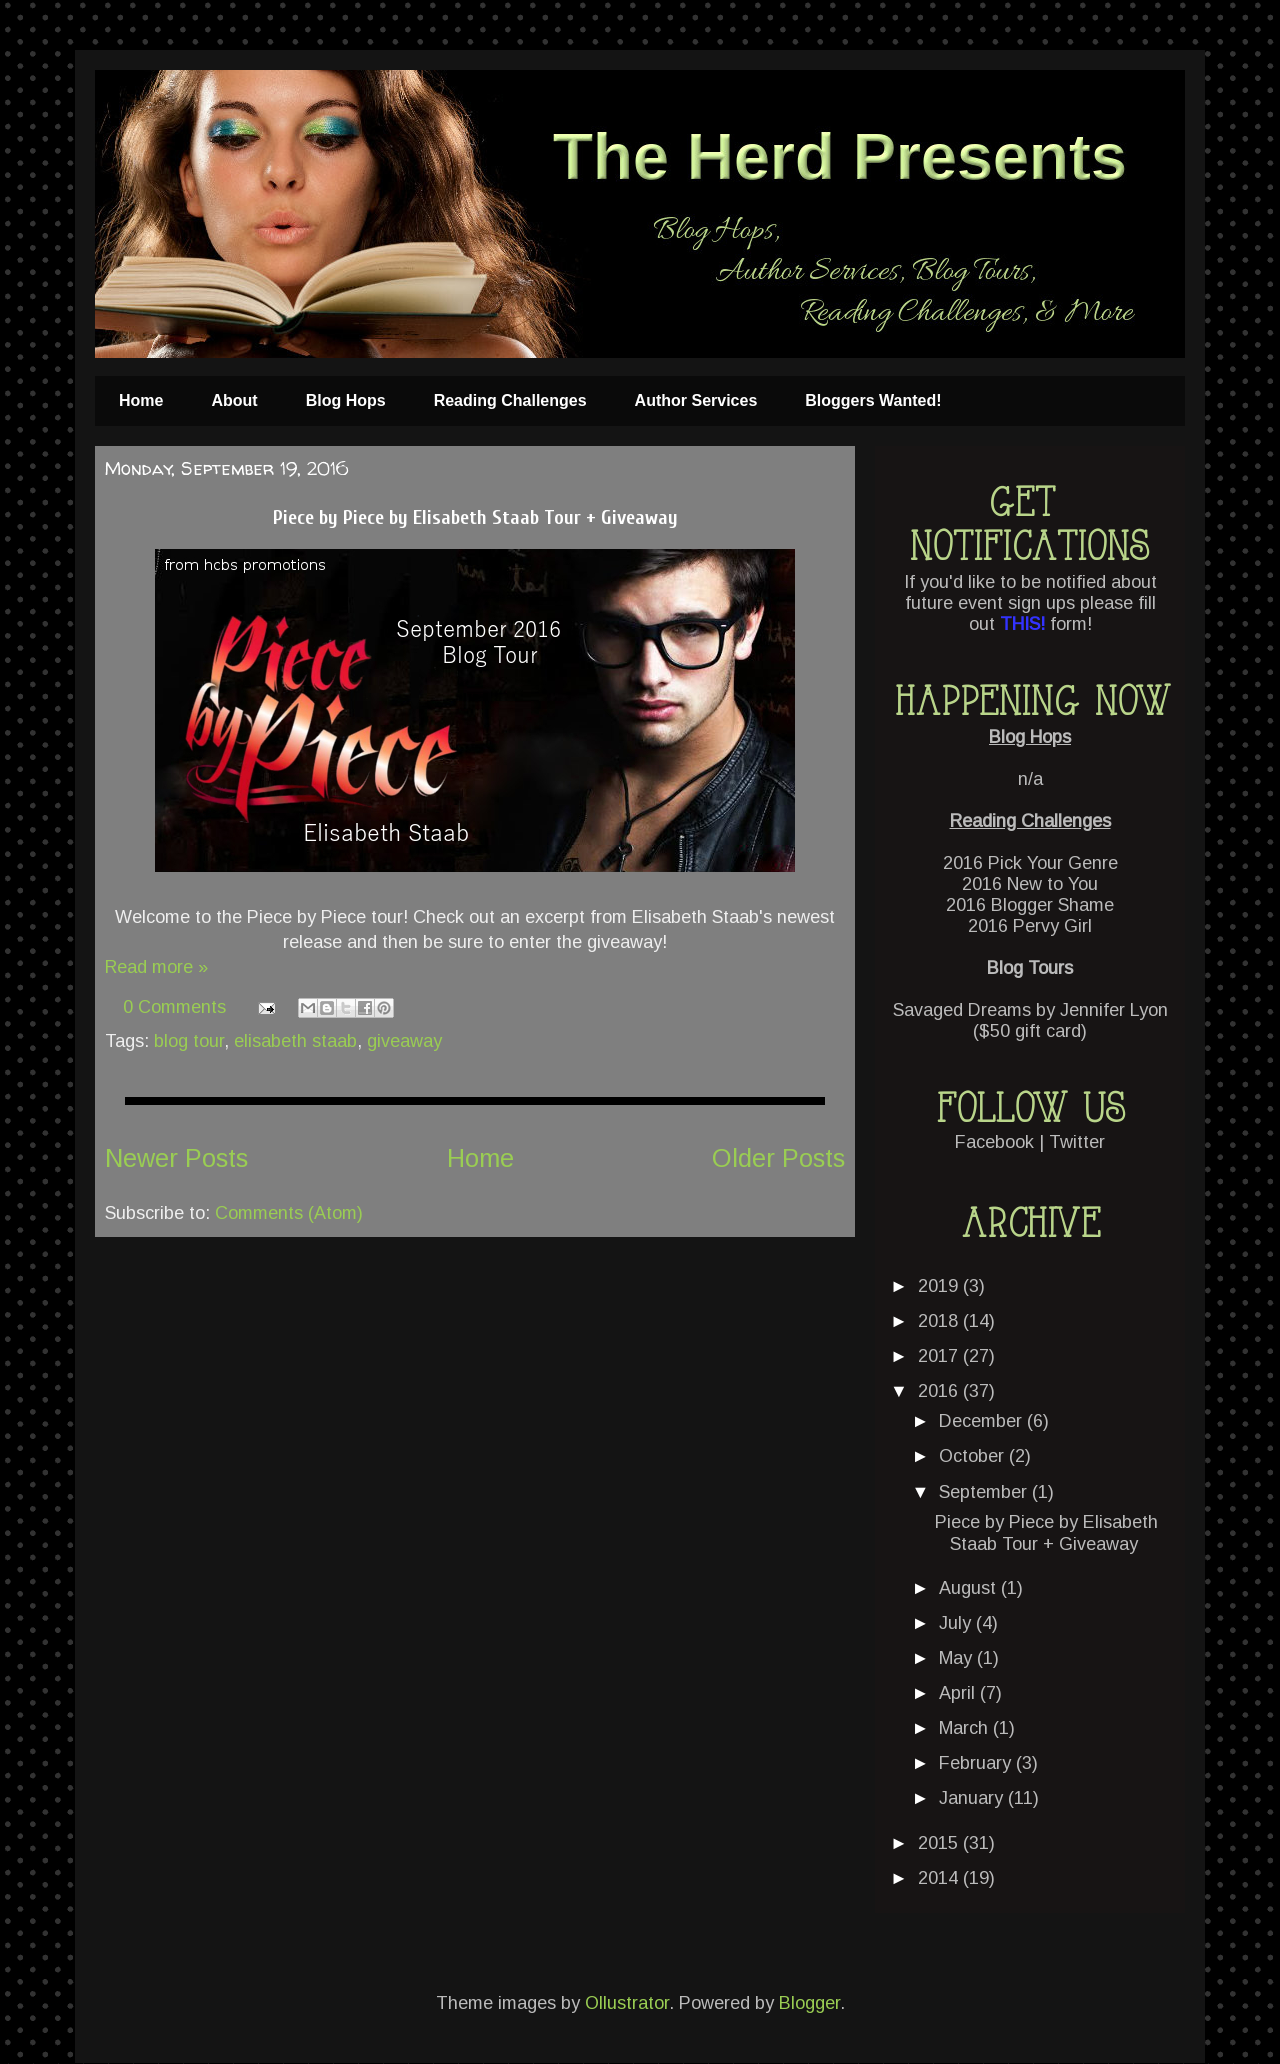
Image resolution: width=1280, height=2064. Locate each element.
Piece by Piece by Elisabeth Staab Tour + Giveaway (475, 517)
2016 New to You (1030, 884)
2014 (940, 1878)
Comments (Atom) (289, 1213)
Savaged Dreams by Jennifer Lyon (1030, 1010)
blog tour (189, 1041)
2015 (940, 1843)
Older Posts (778, 1158)
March (966, 1728)
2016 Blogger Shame (1030, 905)
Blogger (809, 2003)
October (974, 1456)
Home (141, 400)
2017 (940, 1356)
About (234, 400)
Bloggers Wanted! (873, 400)
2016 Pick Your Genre (1030, 863)
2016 (940, 1391)
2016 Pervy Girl (1030, 926)
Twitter (1077, 1142)
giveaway (404, 1041)
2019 (940, 1286)
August (970, 1588)
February (977, 1763)
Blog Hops (346, 400)
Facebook (994, 1142)
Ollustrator (627, 2003)
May (958, 1658)
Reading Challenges (510, 400)
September (985, 1492)
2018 (940, 1321)
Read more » (156, 967)
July (957, 1623)
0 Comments (174, 1007)
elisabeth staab (295, 1041)
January (973, 1798)
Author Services (696, 400)
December (983, 1421)
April (959, 1693)
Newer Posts (176, 1158)
